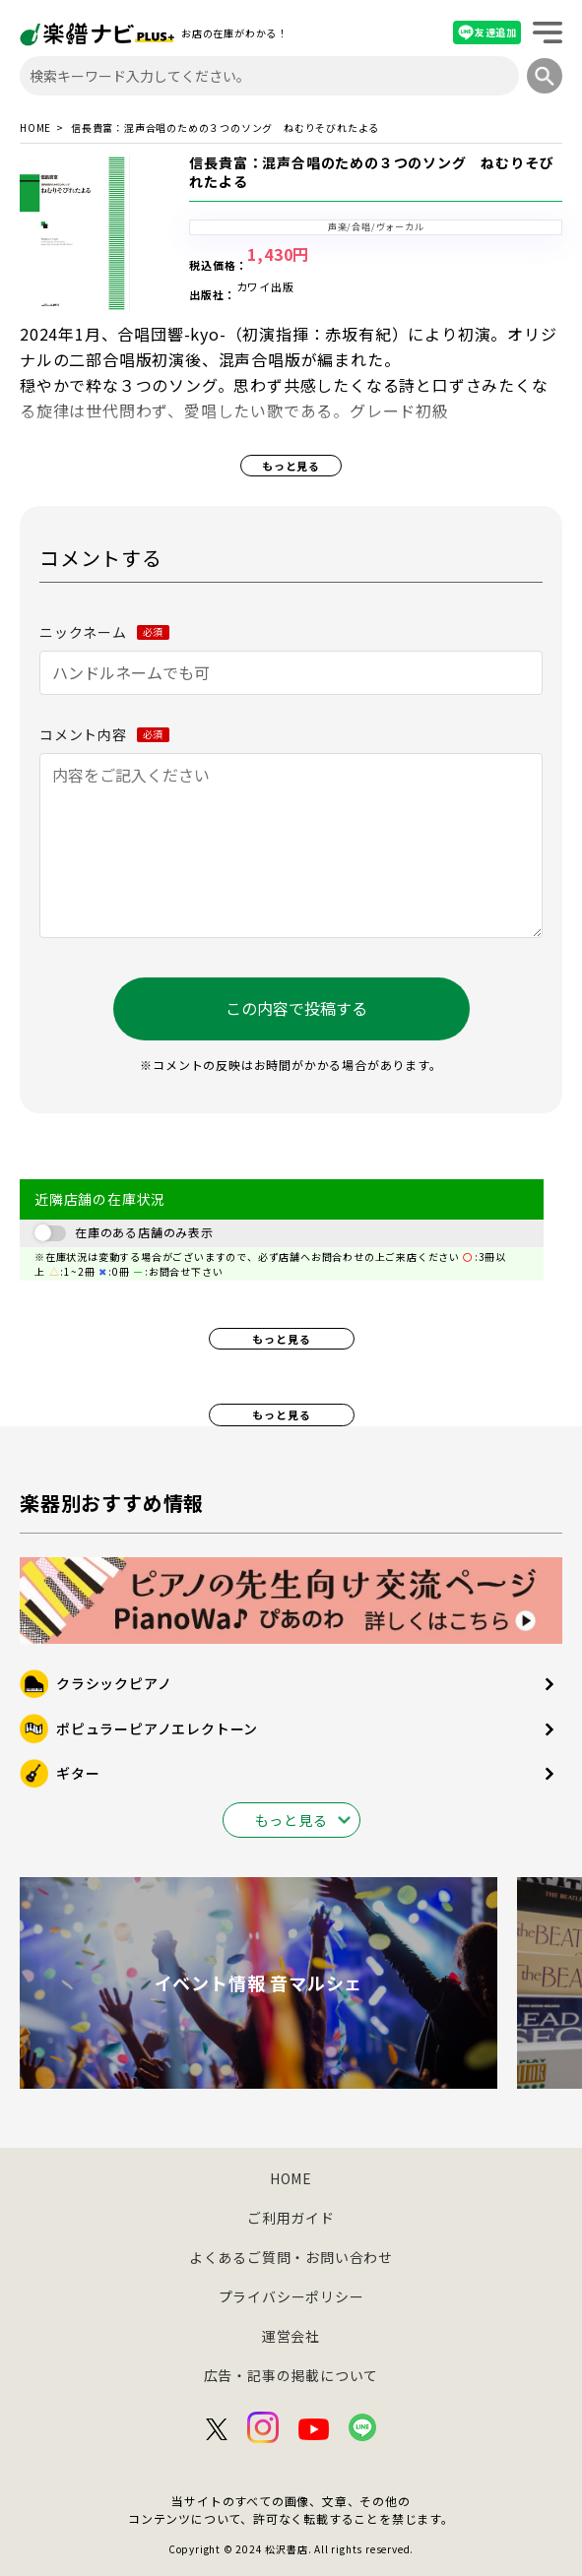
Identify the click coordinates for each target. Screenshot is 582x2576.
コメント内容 (104, 734)
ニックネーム (104, 632)
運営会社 (291, 2336)
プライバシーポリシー (291, 2296)
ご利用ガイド (291, 2218)
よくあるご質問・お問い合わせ (291, 2257)
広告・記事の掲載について (291, 2375)
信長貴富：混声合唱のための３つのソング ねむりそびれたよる (371, 172)
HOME (35, 128)
